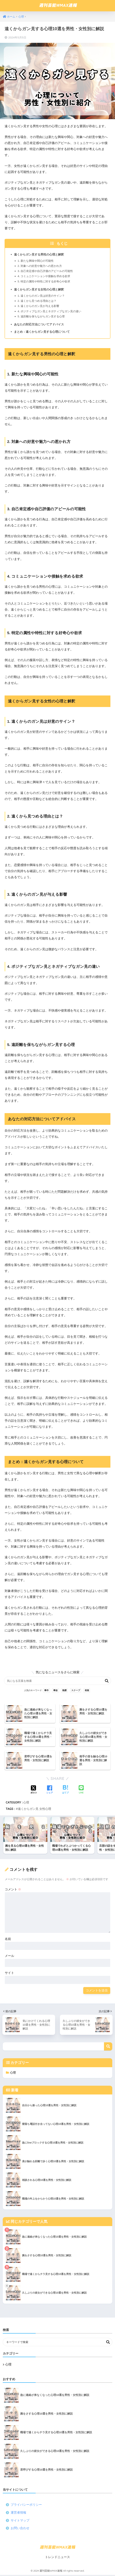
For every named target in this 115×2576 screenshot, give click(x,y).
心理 (26, 1803)
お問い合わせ (20, 2529)
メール (9, 1956)
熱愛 (64, 1690)
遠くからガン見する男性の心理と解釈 (39, 254)
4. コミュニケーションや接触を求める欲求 (44, 276)
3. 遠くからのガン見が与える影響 (38, 305)
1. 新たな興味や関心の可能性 (36, 260)
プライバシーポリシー (26, 2506)
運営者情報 (18, 2513)
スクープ (75, 1690)
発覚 (87, 1690)
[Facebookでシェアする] (49, 1790)
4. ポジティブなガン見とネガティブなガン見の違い (49, 311)
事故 (55, 1690)
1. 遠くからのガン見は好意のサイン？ (41, 295)
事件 (46, 1690)
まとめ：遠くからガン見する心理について (42, 331)
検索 (108, 1681)
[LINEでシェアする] (81, 1790)
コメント (13, 1890)
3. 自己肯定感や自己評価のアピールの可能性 (45, 271)
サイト (9, 1974)
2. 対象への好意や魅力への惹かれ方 (40, 265)
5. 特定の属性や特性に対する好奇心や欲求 (44, 281)
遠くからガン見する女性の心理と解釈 (39, 289)
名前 (8, 1939)
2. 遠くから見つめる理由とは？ (37, 300)
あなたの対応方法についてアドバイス (39, 324)
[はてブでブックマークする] (65, 1790)
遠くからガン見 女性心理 (34, 1809)
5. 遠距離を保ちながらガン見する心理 (41, 316)
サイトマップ (20, 2521)
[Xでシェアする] (33, 1790)
